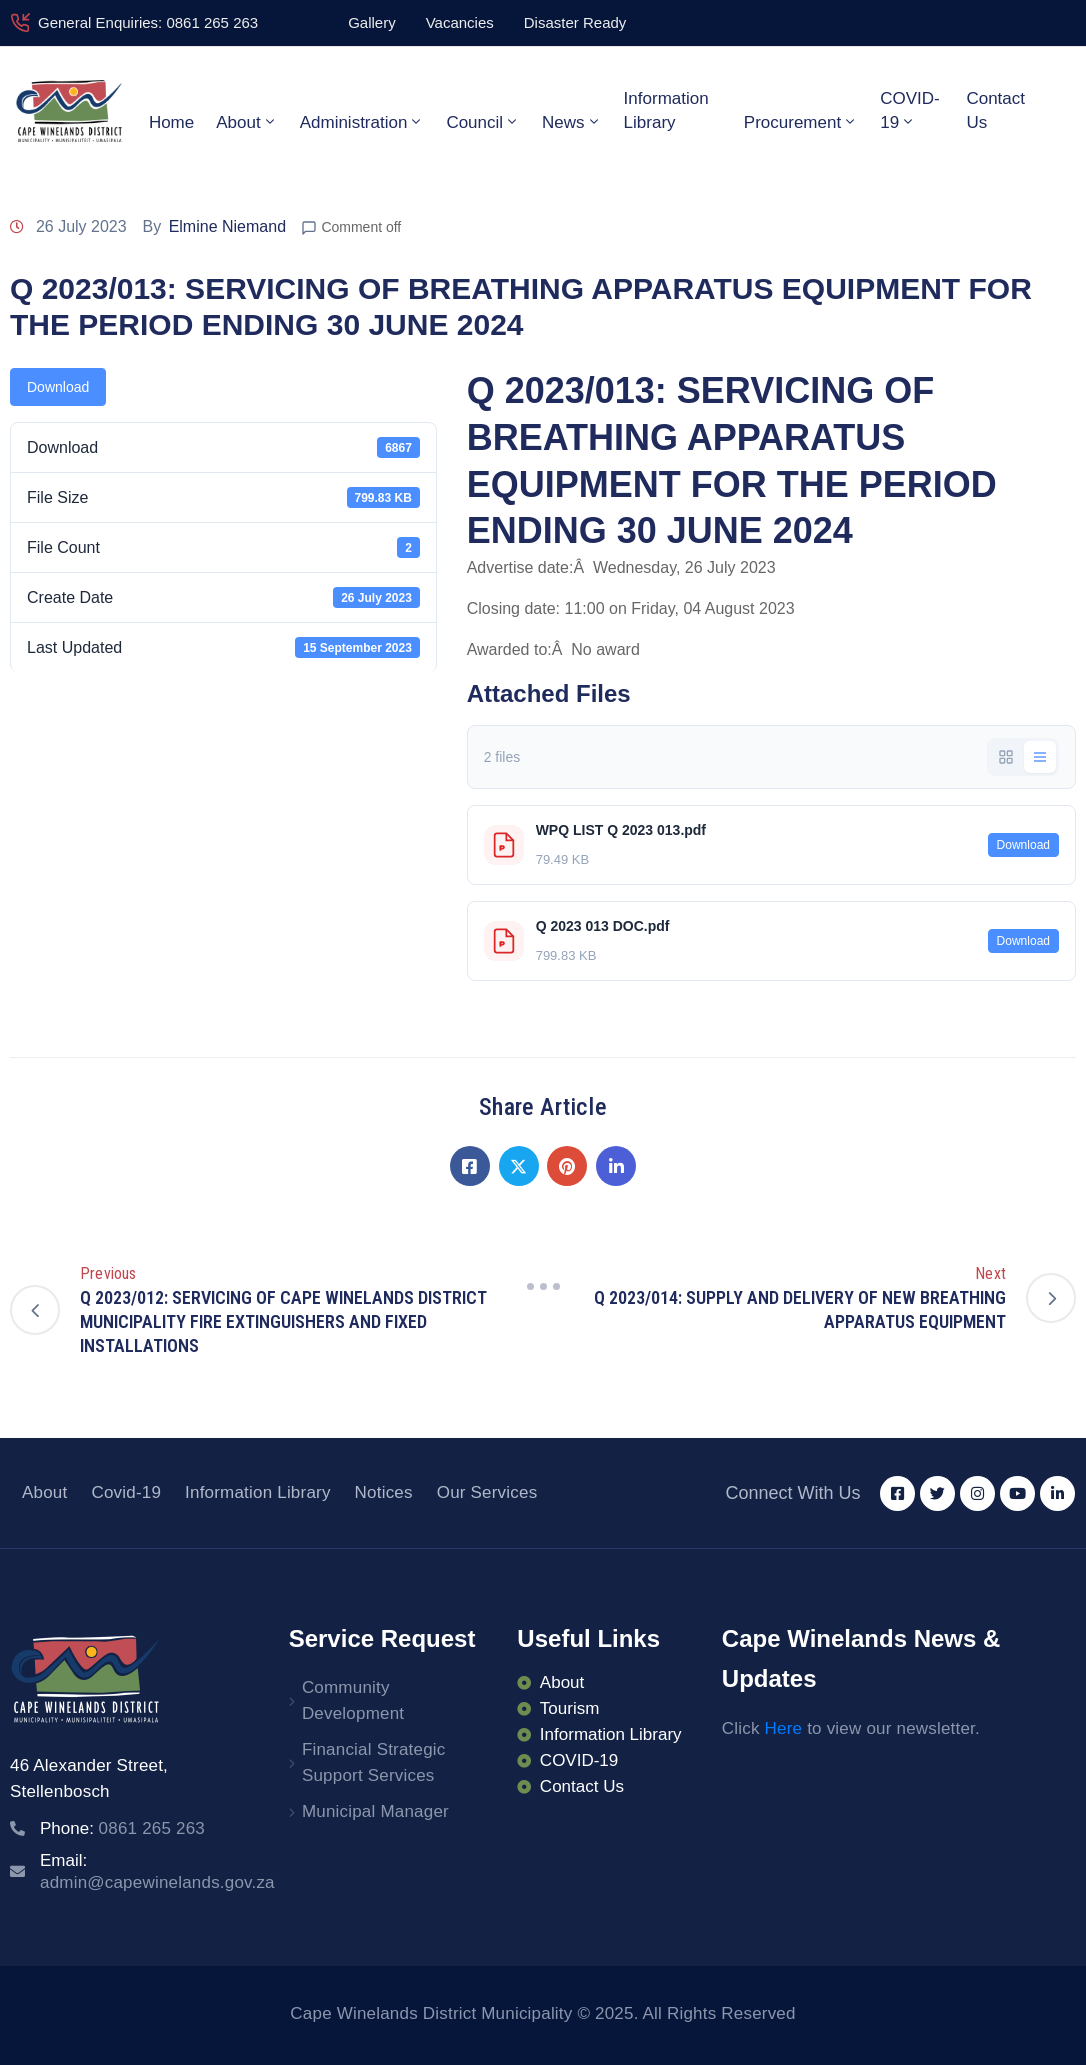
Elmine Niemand (227, 226)
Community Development (353, 1700)
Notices (384, 1492)
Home (171, 122)
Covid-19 (126, 1492)
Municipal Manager (375, 1811)
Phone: (122, 1828)
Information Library (666, 110)
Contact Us (995, 110)
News (572, 122)
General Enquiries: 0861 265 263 (148, 22)
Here (784, 1728)
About (246, 122)
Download (58, 387)
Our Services (487, 1492)
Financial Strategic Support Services (374, 1762)
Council (483, 122)
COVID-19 (910, 110)
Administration (362, 122)
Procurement (801, 122)
